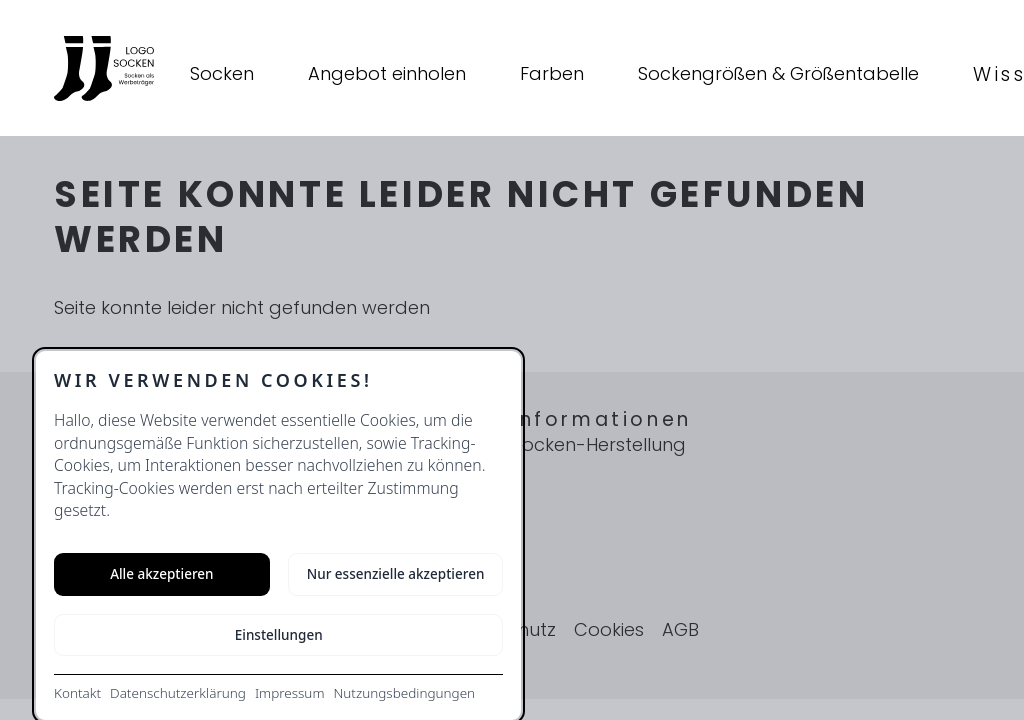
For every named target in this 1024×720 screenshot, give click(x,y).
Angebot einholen (387, 73)
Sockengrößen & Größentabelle (778, 73)
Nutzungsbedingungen (404, 693)
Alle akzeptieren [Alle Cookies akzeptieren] (161, 574)
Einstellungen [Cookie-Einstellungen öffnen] (279, 635)
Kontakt (77, 693)
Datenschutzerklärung (178, 693)
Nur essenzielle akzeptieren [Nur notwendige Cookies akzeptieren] (396, 574)
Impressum (290, 693)
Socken (222, 73)
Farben (552, 73)
